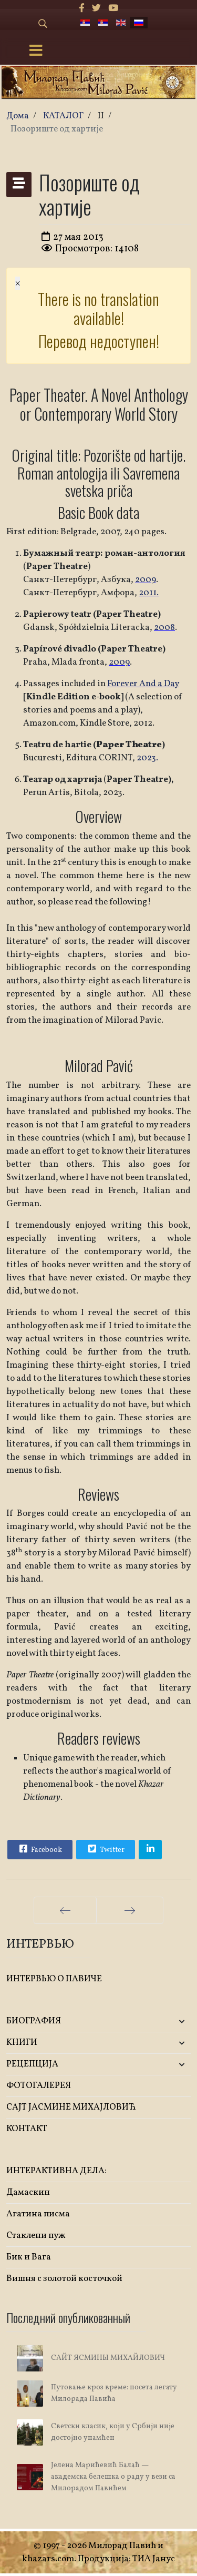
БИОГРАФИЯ (33, 2021)
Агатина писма (38, 2214)
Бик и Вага (28, 2257)
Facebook (39, 1848)
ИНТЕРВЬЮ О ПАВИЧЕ (54, 1979)
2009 (145, 580)
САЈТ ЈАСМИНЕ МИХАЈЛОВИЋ (71, 2107)
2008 (164, 628)
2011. (149, 593)
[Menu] (35, 51)
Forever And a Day (143, 684)
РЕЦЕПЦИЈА (32, 2064)
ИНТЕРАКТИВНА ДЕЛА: (56, 2171)
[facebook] (82, 9)
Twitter (105, 1848)
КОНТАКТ (26, 2129)
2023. (147, 758)
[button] (160, 2021)
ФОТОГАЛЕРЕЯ (38, 2086)
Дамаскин (28, 2192)
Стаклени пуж (36, 2235)
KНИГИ (21, 2043)
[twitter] (96, 9)
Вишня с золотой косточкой (64, 2279)
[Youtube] (113, 9)
